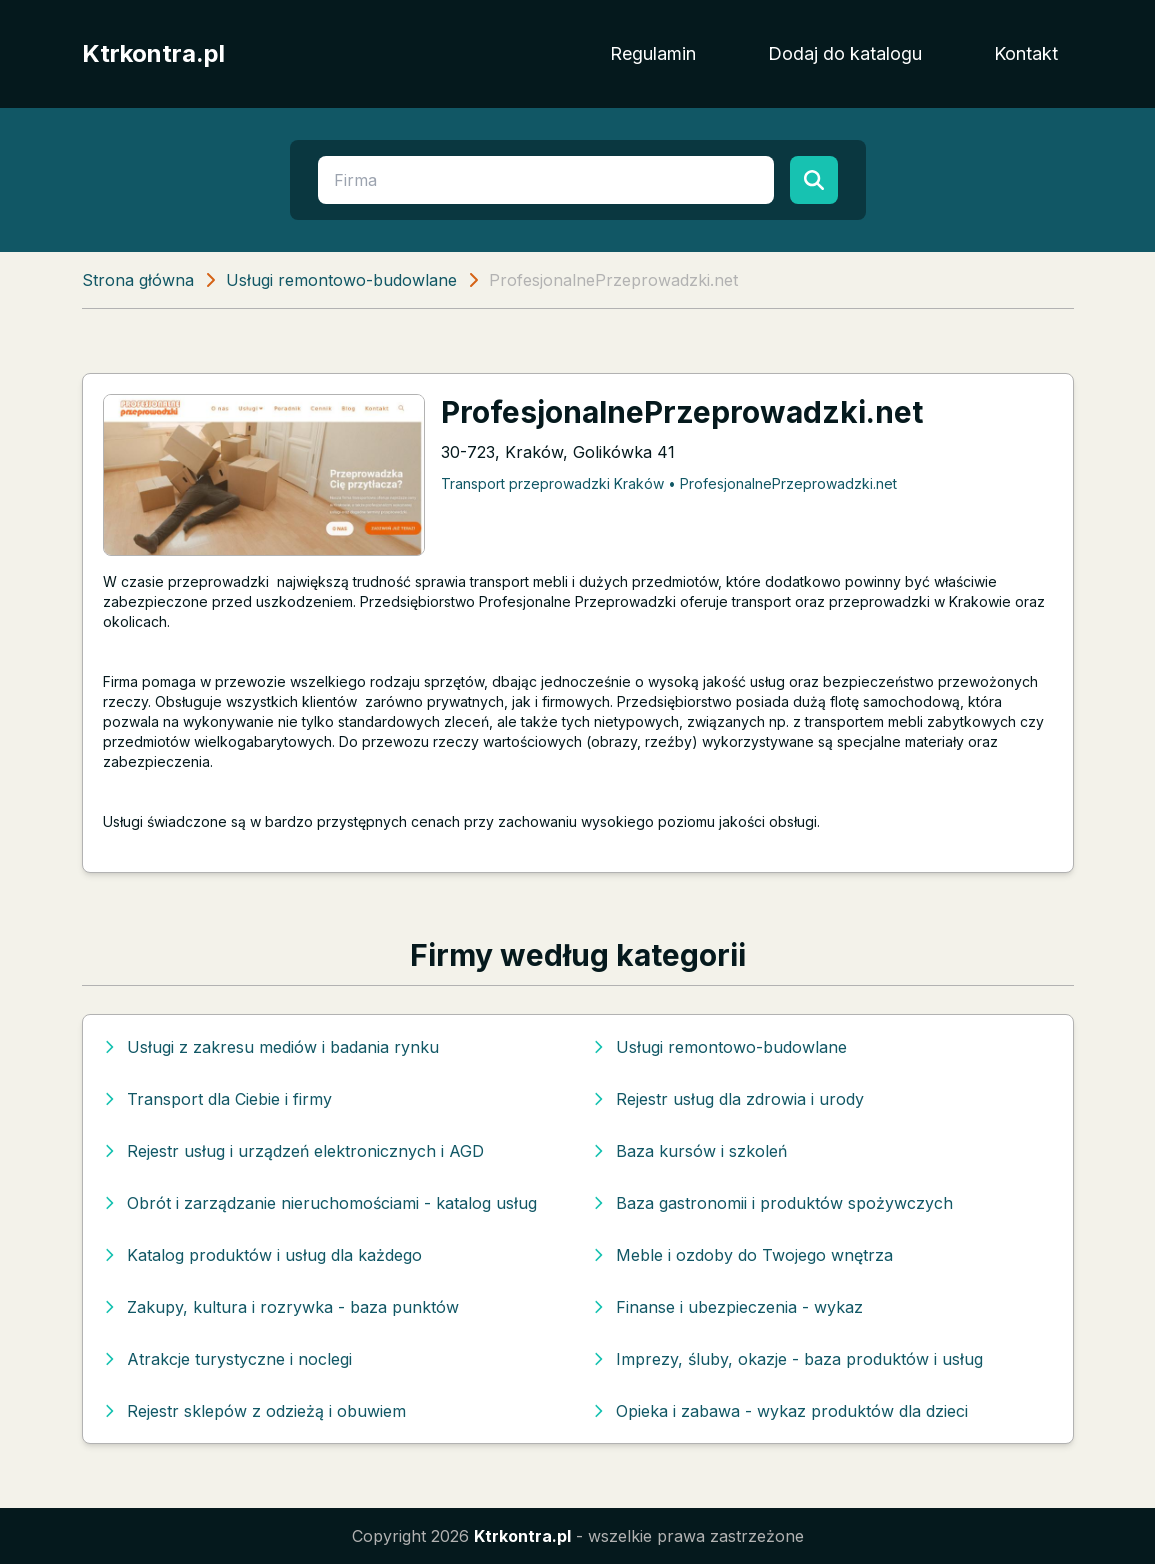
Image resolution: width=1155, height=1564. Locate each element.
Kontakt (1026, 53)
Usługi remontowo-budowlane (341, 280)
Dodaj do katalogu (845, 53)
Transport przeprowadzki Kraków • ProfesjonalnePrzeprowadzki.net (669, 483)
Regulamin (653, 53)
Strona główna (138, 280)
